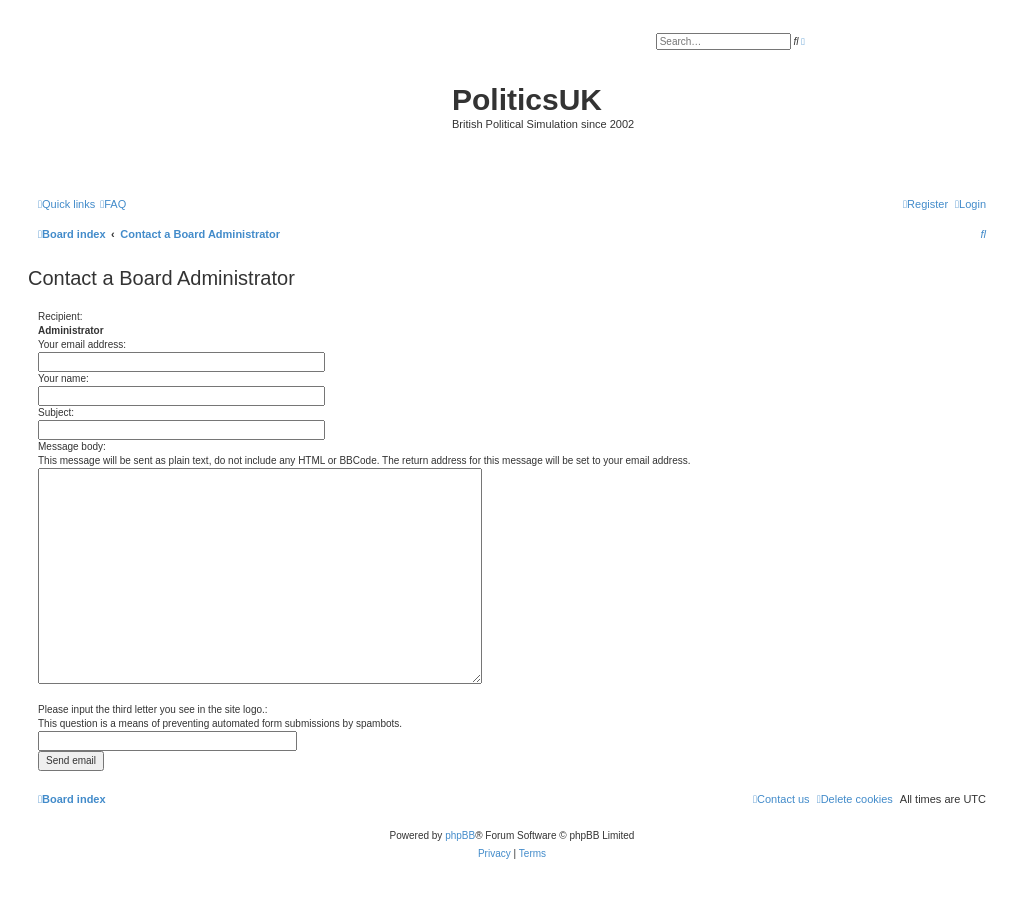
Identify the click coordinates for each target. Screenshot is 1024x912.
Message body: (72, 446)
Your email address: (82, 344)
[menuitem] (113, 204)
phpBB (460, 835)
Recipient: (60, 316)
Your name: (63, 378)
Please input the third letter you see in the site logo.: (153, 709)
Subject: (56, 412)
